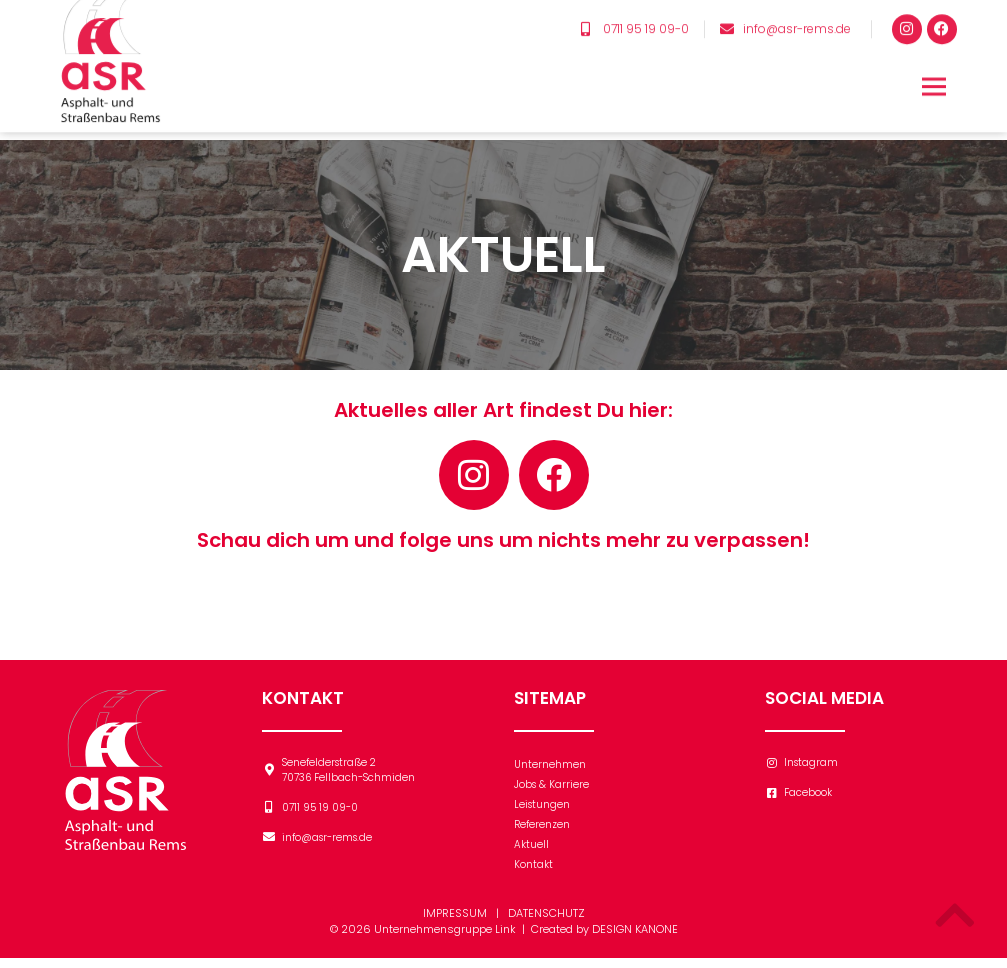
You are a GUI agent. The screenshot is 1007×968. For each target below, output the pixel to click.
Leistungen (542, 814)
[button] (934, 62)
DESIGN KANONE (635, 939)
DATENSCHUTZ (546, 923)
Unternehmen (550, 774)
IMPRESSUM (455, 923)
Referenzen (542, 834)
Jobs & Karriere (551, 794)
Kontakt (533, 874)
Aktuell (531, 854)
